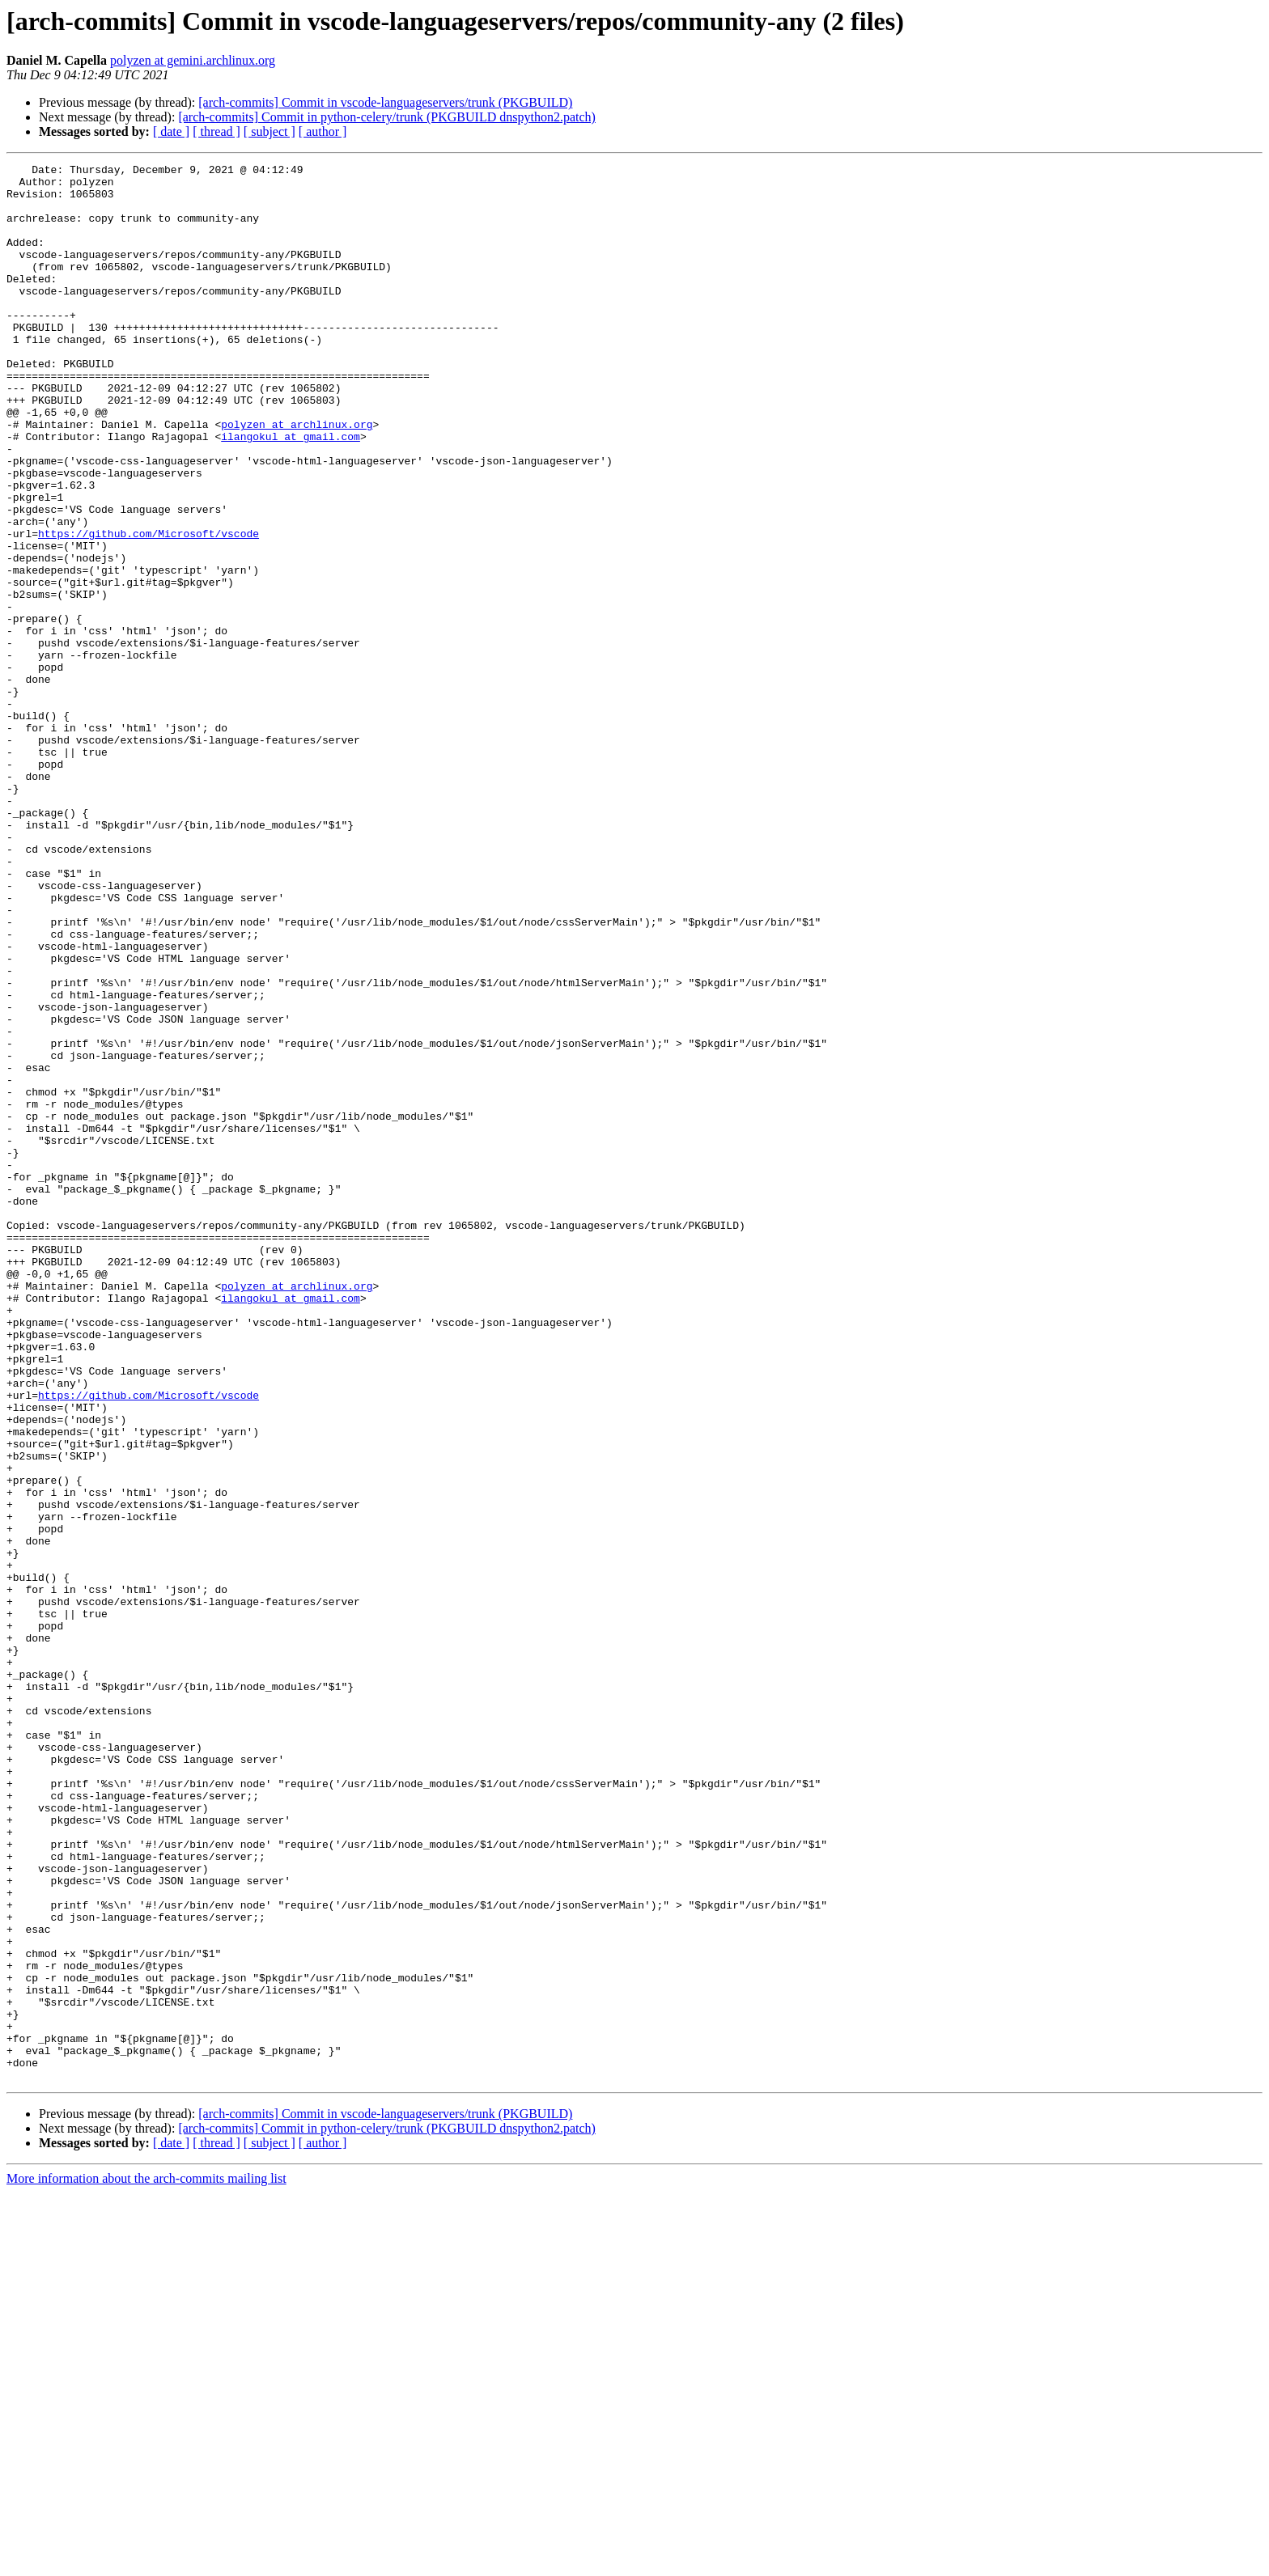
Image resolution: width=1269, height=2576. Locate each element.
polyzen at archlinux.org (296, 477)
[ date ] (171, 131)
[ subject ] (269, 131)
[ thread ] (216, 131)
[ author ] (323, 131)
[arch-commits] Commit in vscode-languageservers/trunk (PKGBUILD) (385, 102)
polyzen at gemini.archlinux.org (192, 60)
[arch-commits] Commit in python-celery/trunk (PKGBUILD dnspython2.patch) (386, 117)
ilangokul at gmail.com (290, 492)
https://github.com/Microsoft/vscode (148, 608)
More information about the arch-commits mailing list (146, 2562)
